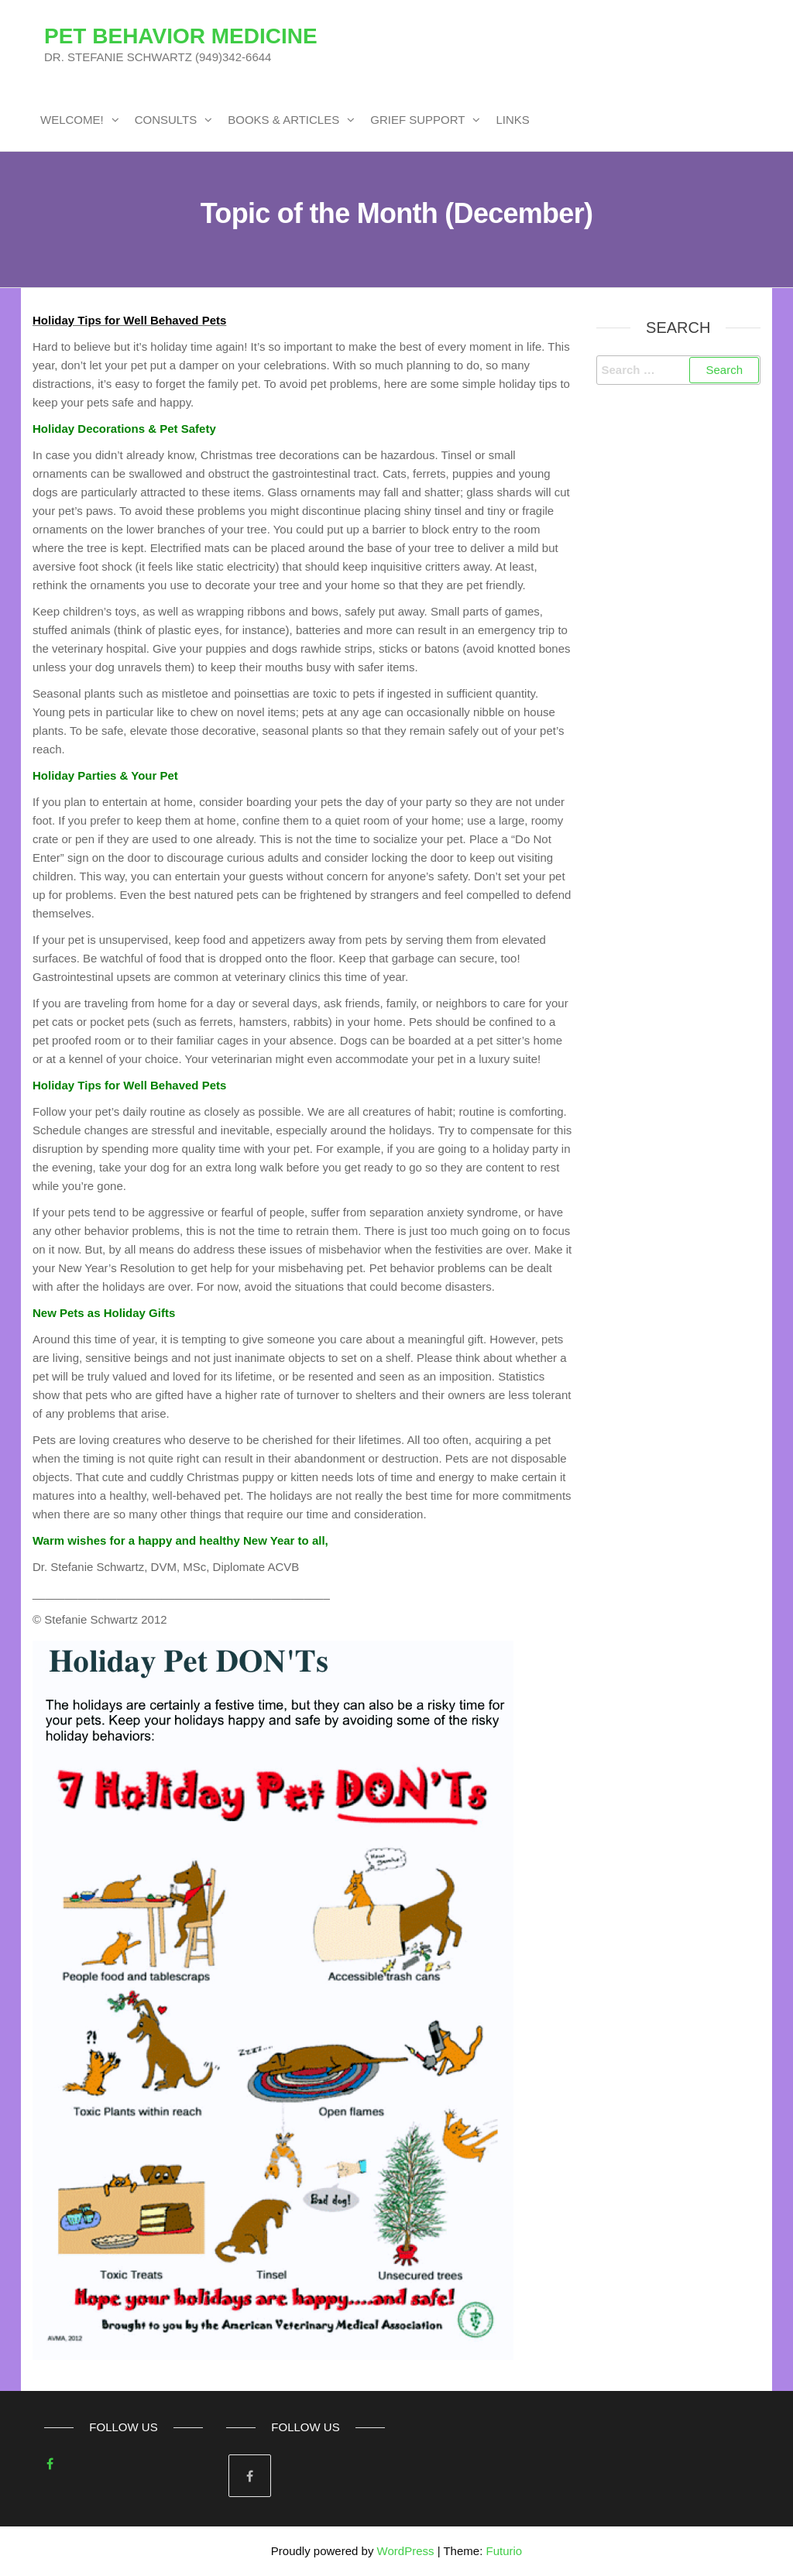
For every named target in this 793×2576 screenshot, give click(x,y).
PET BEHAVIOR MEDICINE (181, 36)
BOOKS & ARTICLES (283, 119)
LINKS (512, 119)
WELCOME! (72, 119)
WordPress (405, 2550)
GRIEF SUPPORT (417, 119)
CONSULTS (166, 119)
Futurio (504, 2550)
